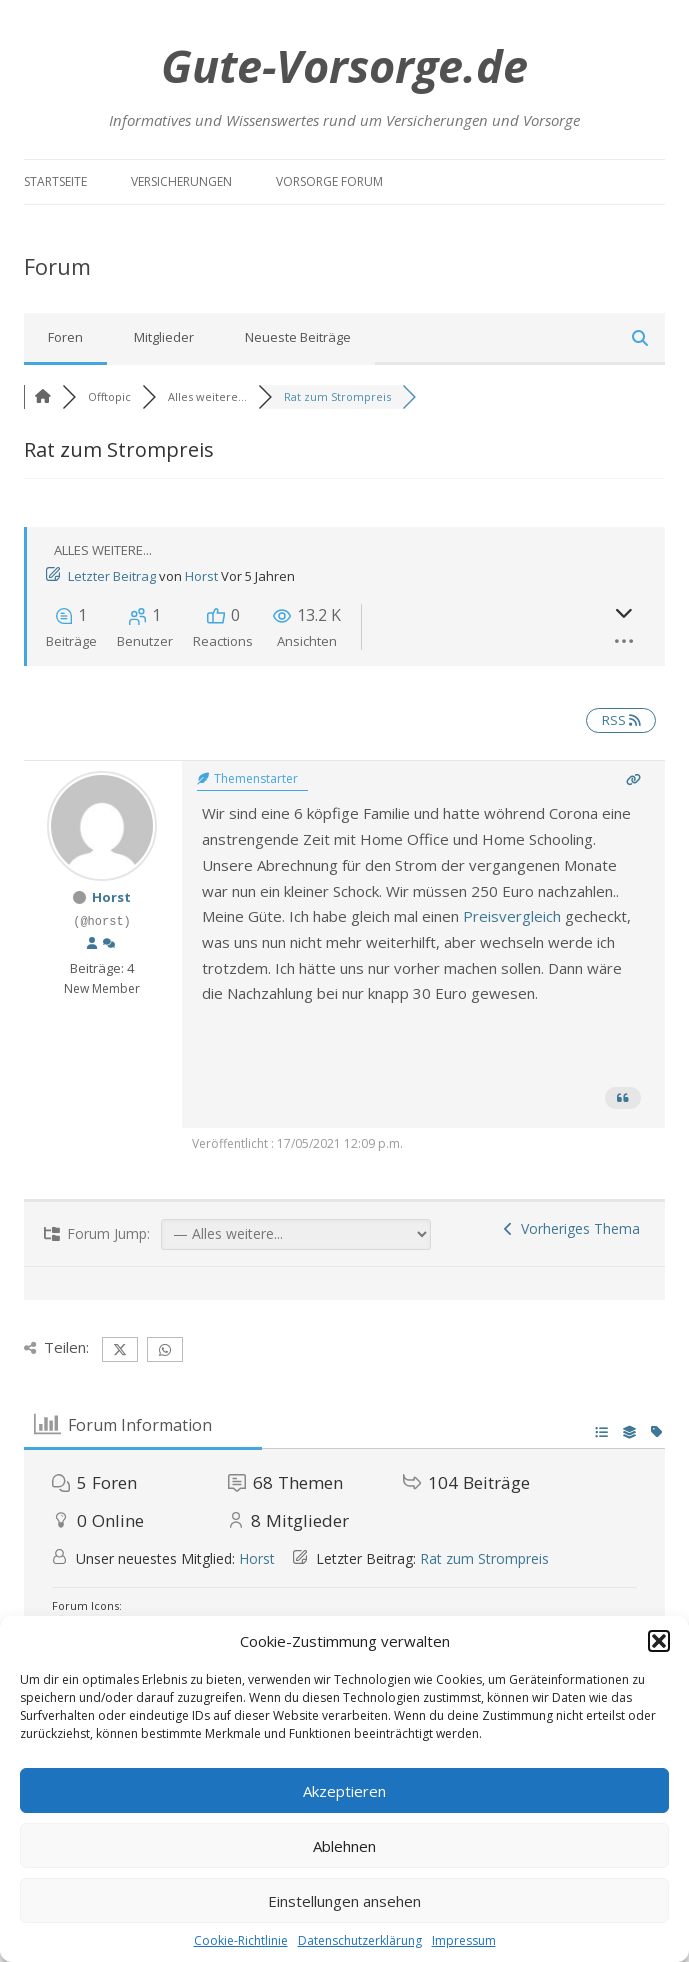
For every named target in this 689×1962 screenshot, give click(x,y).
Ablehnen (344, 1846)
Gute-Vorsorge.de (344, 65)
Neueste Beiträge (298, 337)
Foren (65, 337)
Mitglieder (164, 337)
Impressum (464, 1940)
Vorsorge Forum (329, 181)
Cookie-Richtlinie (241, 1940)
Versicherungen (181, 181)
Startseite (55, 181)
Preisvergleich (512, 916)
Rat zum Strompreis (484, 1558)
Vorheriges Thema (572, 1228)
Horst (201, 576)
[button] (659, 1641)
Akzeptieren (344, 1791)
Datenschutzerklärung (360, 1940)
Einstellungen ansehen (344, 1901)
